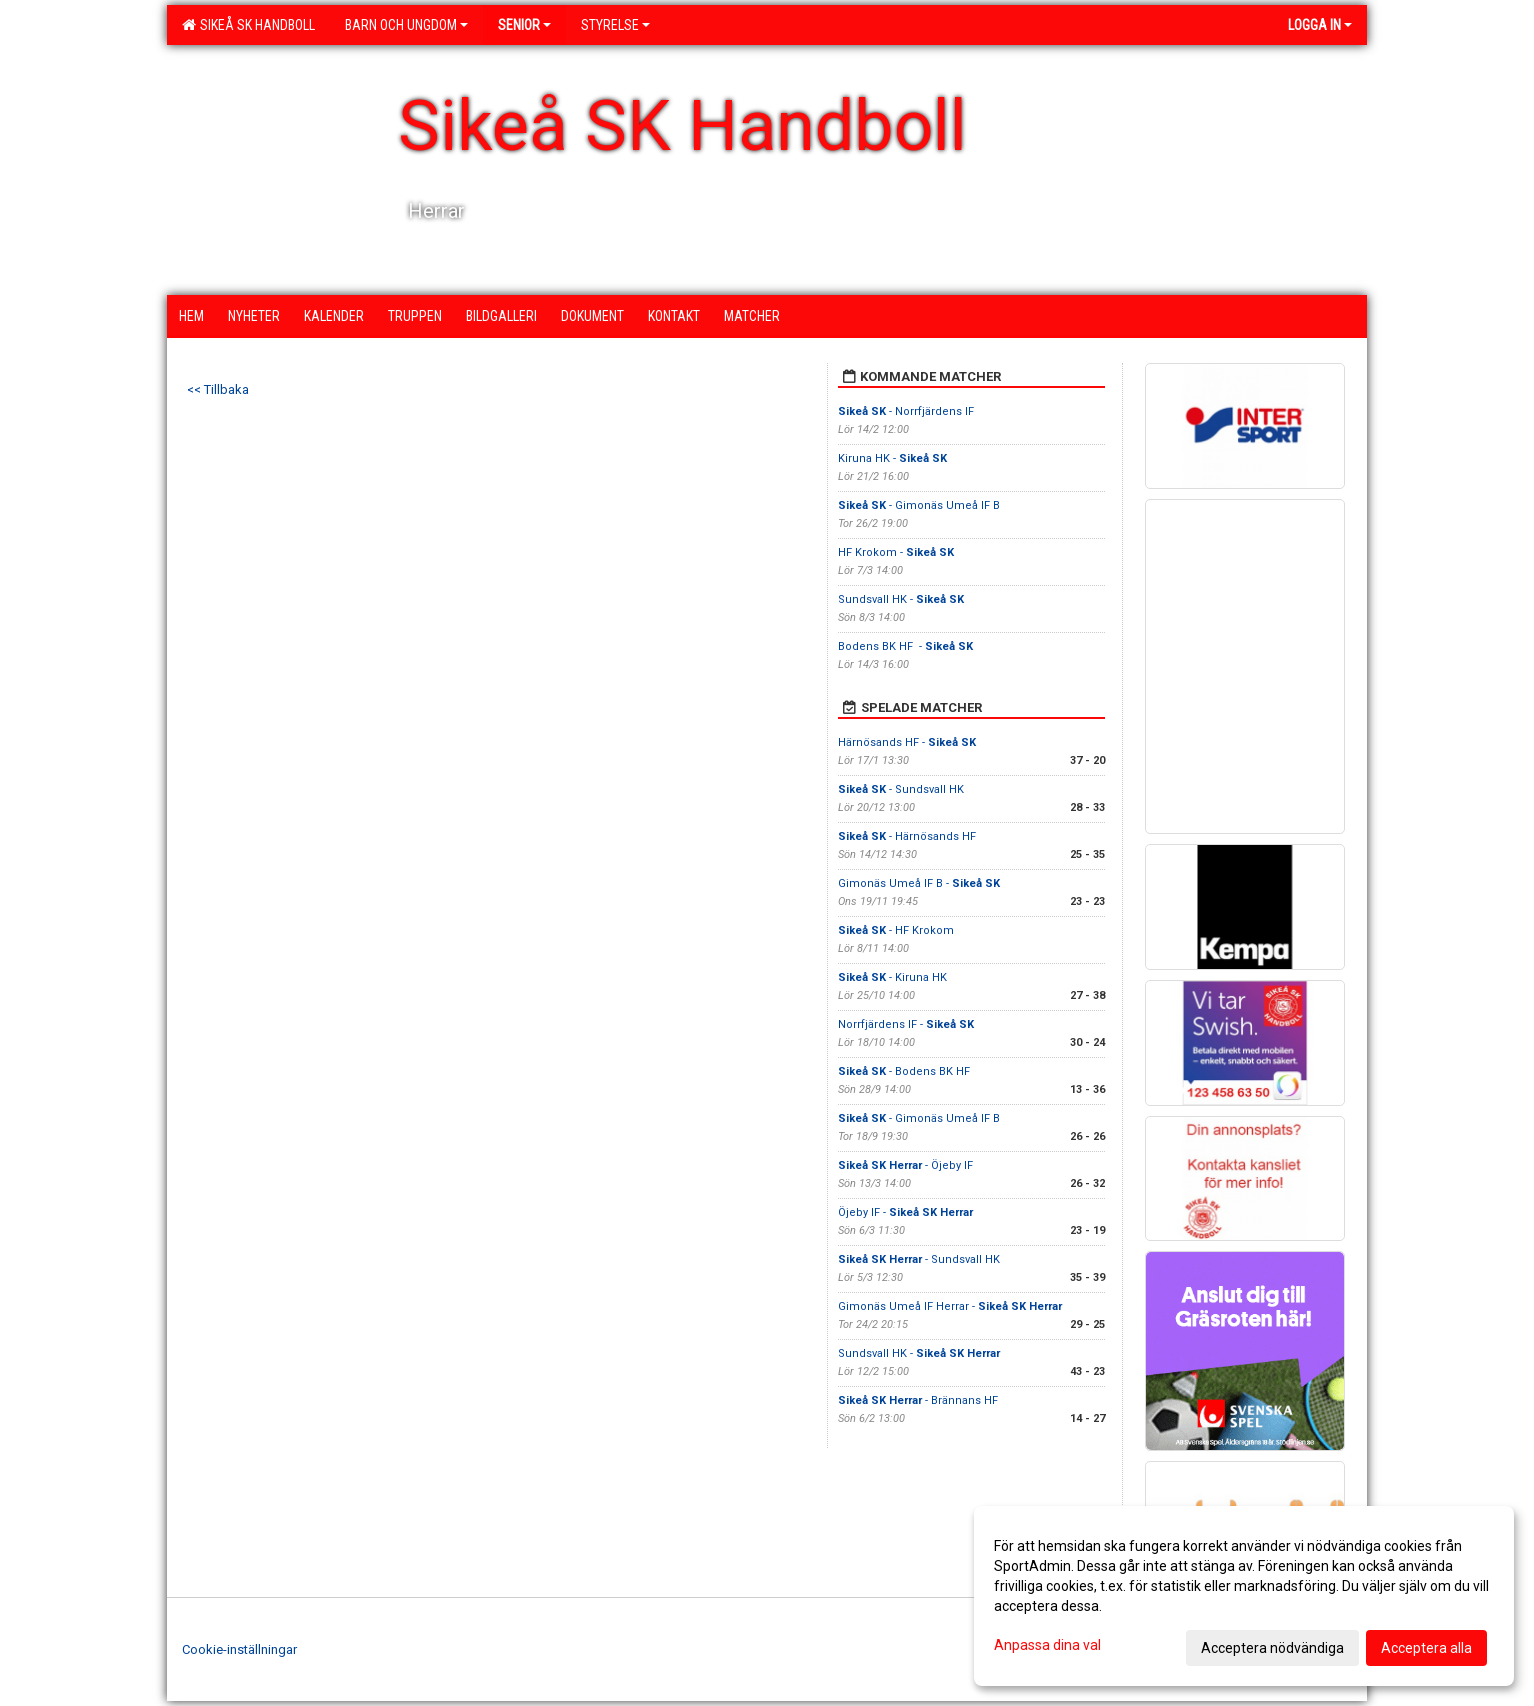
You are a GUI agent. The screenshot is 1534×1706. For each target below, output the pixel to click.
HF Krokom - (896, 552)
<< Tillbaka (218, 389)
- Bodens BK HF (905, 1071)
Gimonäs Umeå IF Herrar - (950, 1306)
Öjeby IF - (905, 1212)
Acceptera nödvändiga (1272, 1648)
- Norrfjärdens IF (906, 411)
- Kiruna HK (892, 977)
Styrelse (615, 25)
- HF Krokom (896, 930)
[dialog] (1244, 1596)
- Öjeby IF (905, 1165)
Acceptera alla (1426, 1648)
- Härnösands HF (907, 836)
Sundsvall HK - (901, 599)
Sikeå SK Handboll (248, 25)
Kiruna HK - (892, 458)
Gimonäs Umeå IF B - (919, 883)
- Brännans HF (918, 1400)
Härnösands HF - (907, 742)
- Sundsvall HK (901, 789)
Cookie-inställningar (239, 1649)
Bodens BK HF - (905, 646)
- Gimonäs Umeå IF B (919, 505)
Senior (524, 25)
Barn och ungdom (406, 25)
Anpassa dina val (1047, 1645)
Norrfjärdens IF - (906, 1024)
